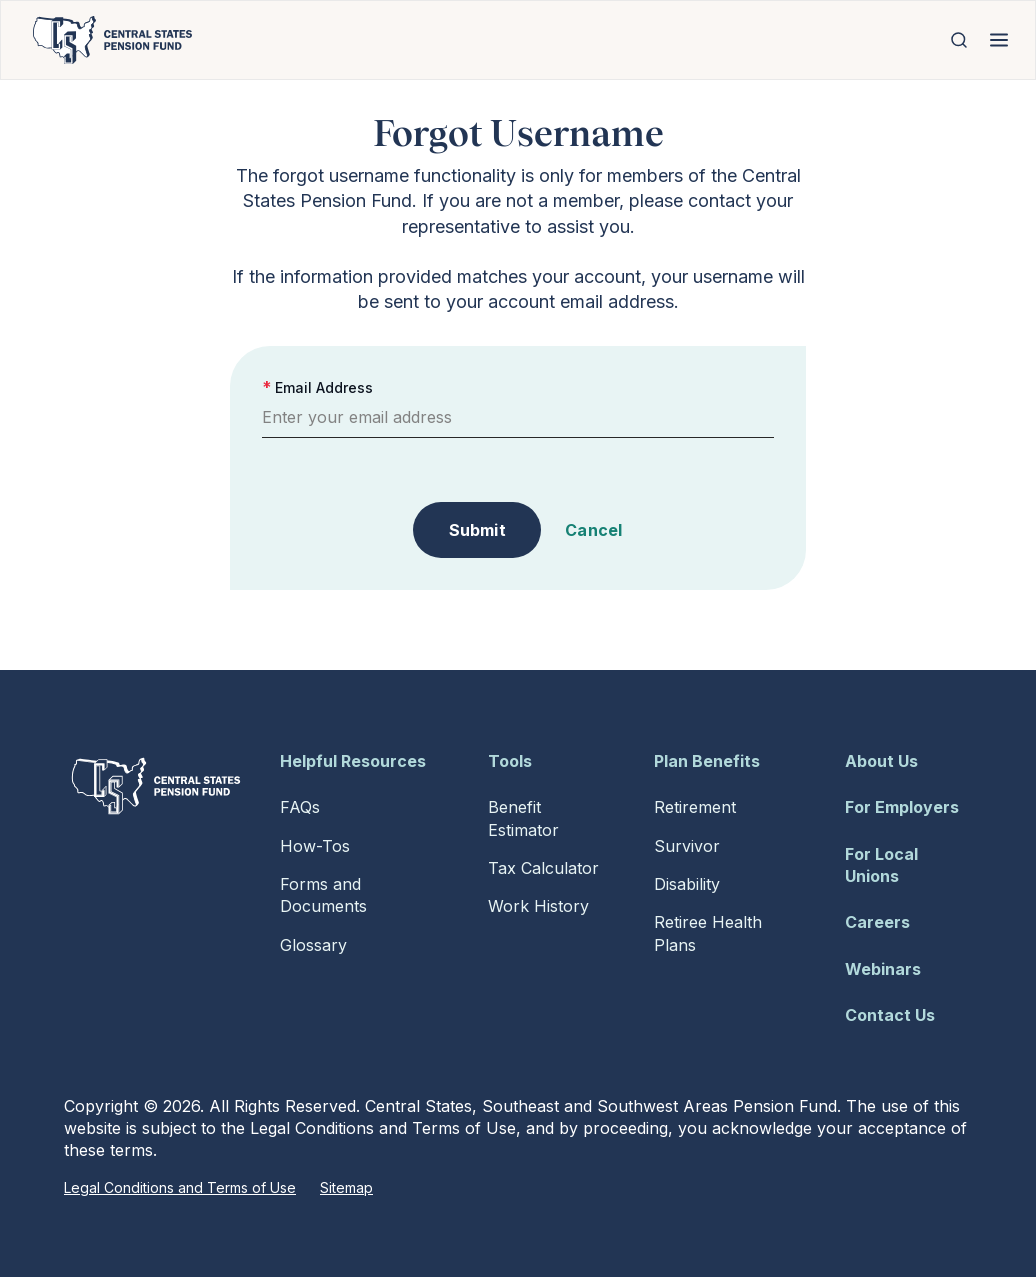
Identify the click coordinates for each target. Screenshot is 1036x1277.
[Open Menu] (999, 40)
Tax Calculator (543, 868)
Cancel (594, 530)
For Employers (902, 807)
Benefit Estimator (523, 818)
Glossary (313, 945)
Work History (538, 906)
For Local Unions (881, 865)
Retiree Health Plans (708, 933)
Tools (510, 761)
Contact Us (890, 1015)
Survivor (687, 846)
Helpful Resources (353, 761)
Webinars (883, 969)
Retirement (695, 807)
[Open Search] (959, 40)
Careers (877, 922)
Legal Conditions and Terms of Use (180, 1187)
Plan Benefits (707, 761)
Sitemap (346, 1187)
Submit (478, 530)
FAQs (300, 807)
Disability (687, 884)
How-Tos (315, 846)
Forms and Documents (323, 895)
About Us (881, 761)
